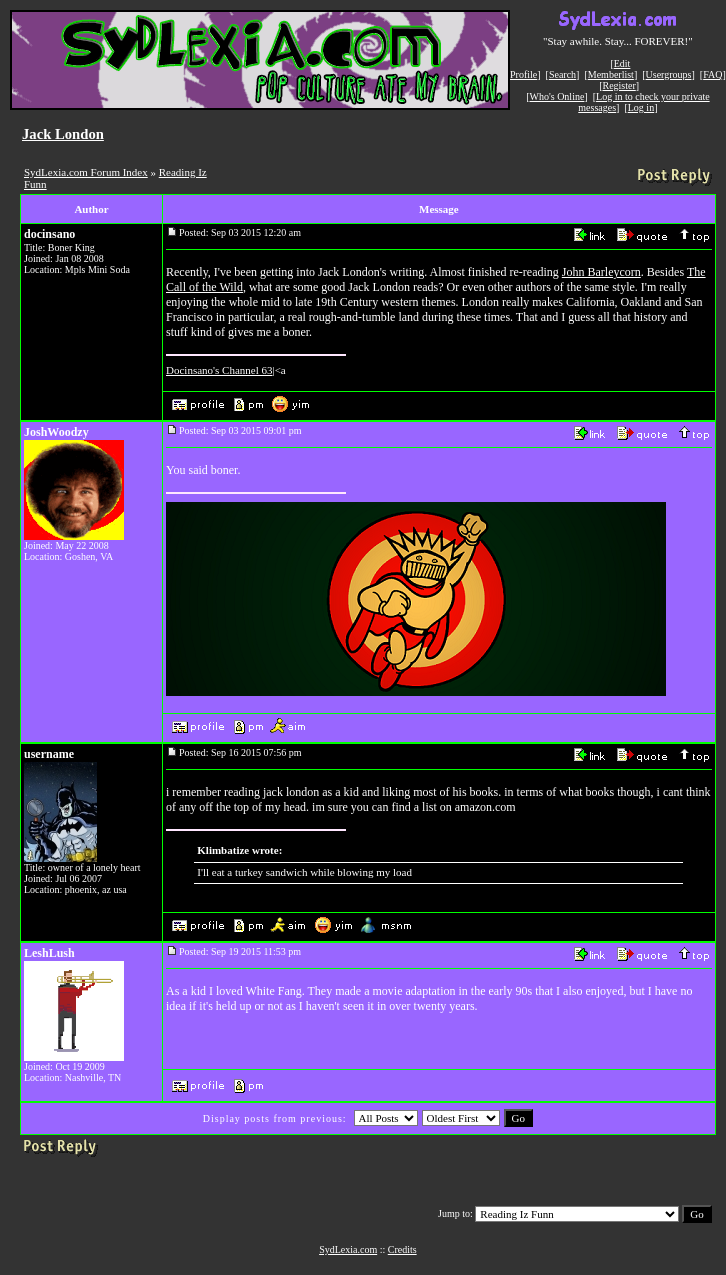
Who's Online (557, 96)
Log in (641, 107)
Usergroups (669, 74)
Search (562, 74)
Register (618, 85)
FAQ (712, 74)
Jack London (63, 134)
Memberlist (611, 74)
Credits (402, 1249)
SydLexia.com (348, 1249)
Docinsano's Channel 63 (219, 370)
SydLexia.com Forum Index (86, 172)
